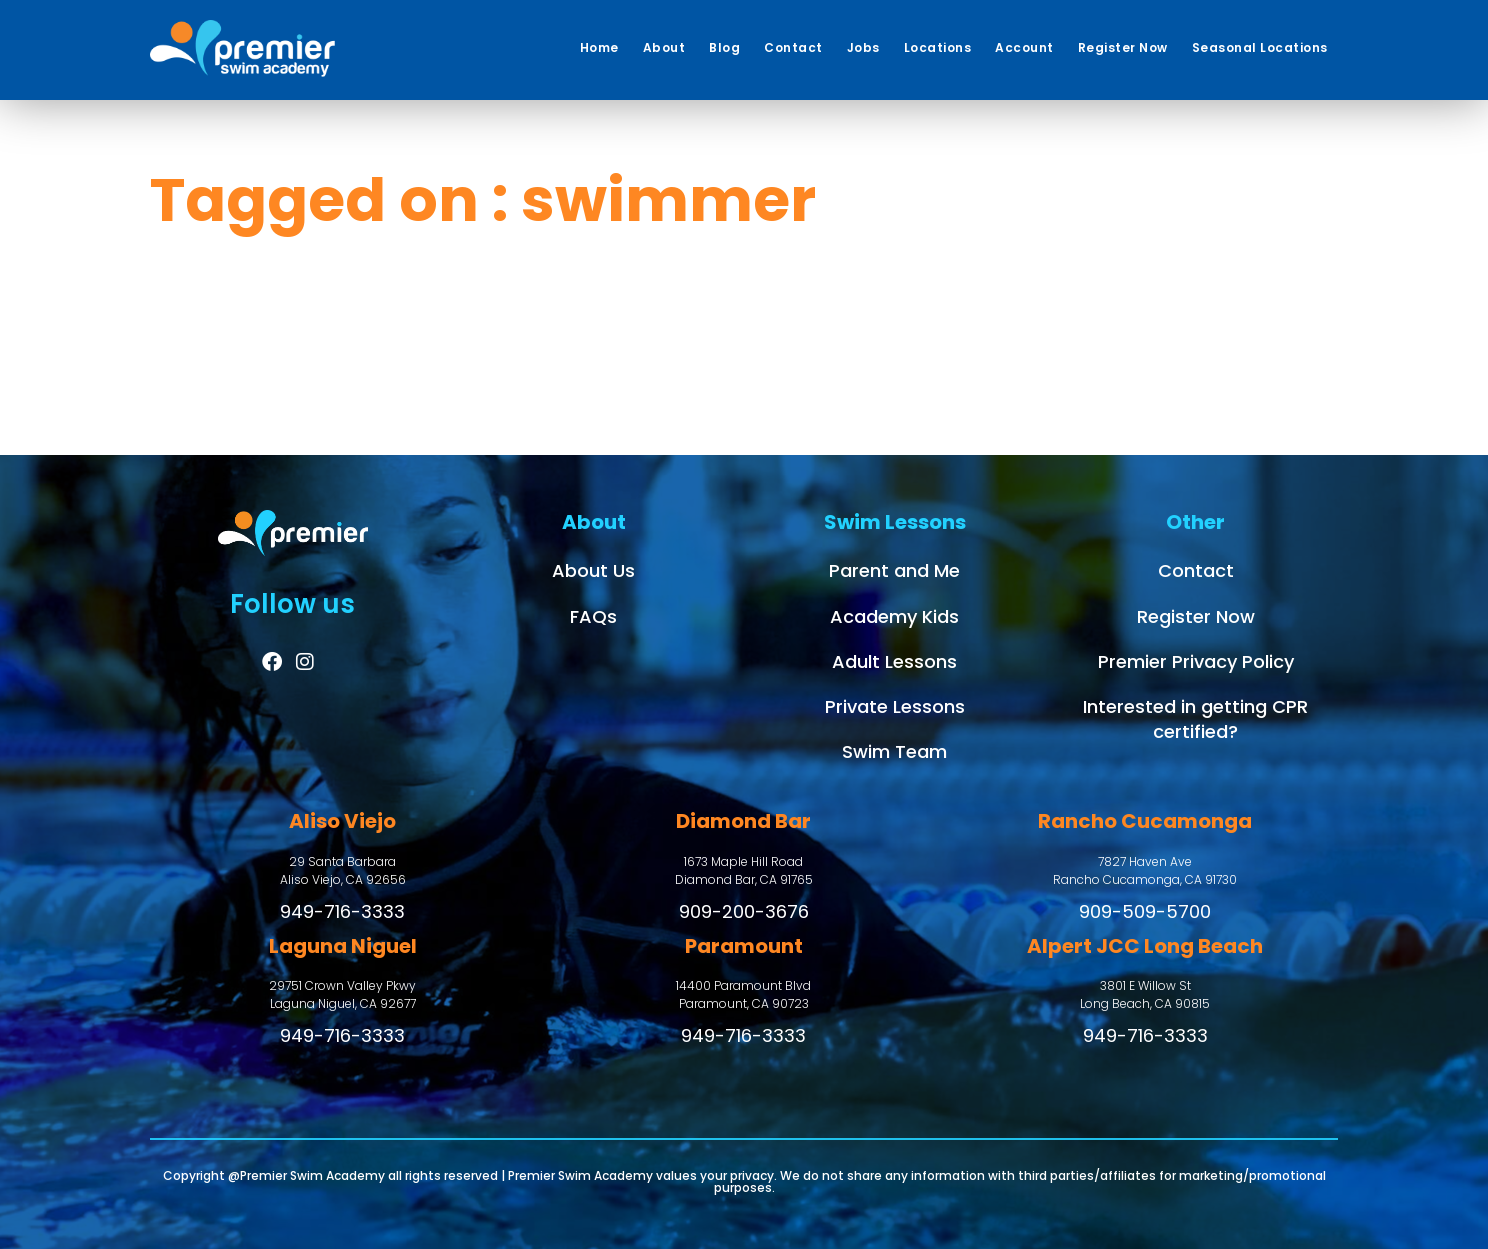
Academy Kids (894, 616)
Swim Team (894, 751)
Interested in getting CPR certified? (1195, 719)
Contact (1196, 570)
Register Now (1196, 616)
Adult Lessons (894, 661)
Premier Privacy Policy (1196, 661)
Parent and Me (894, 570)
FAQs (593, 616)
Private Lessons (895, 706)
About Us (593, 570)
